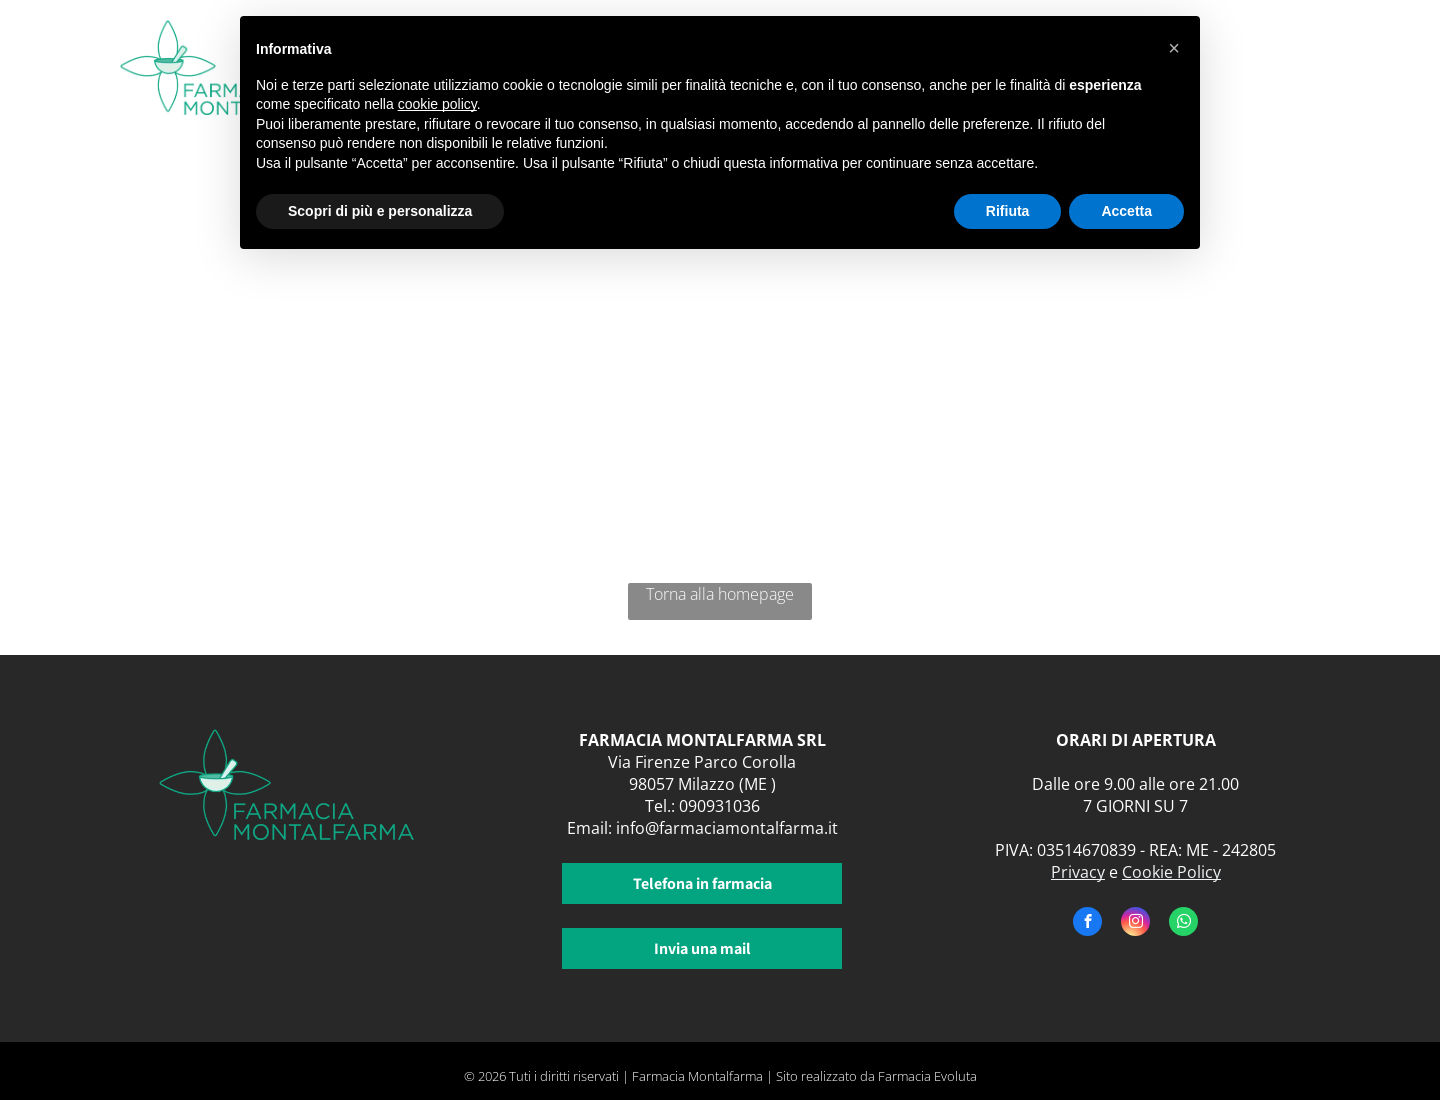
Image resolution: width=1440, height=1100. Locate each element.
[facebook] (1087, 924)
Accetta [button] (1126, 211)
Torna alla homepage (720, 594)
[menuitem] (1248, 57)
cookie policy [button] (437, 104)
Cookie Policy (1171, 872)
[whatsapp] (1183, 924)
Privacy (1078, 872)
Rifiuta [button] (1008, 211)
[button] (1174, 48)
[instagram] (1135, 924)
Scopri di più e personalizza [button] (380, 211)
